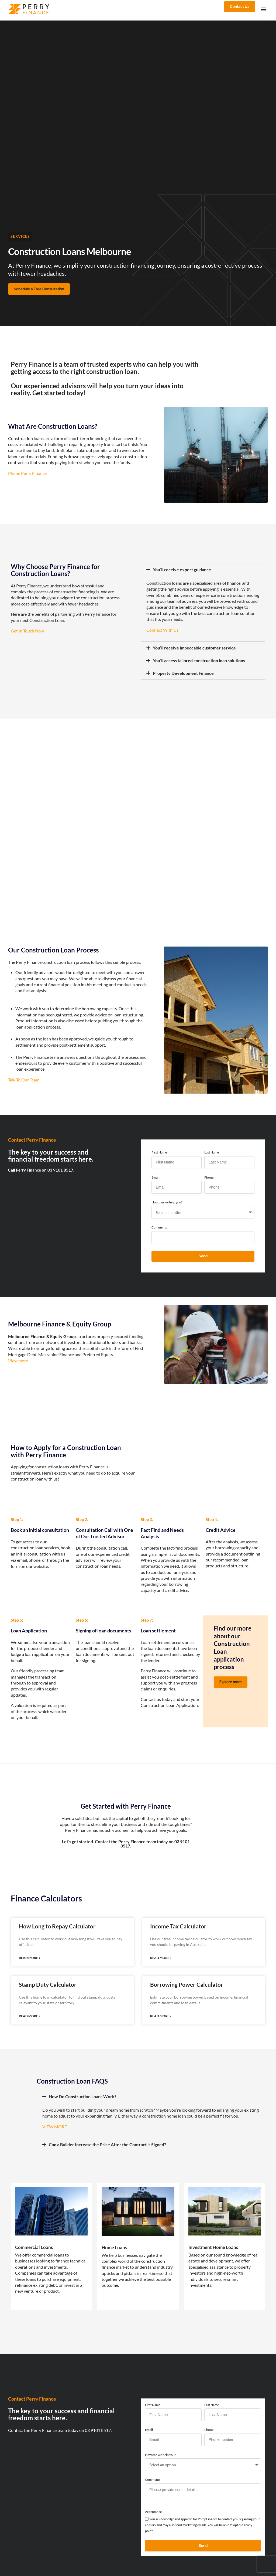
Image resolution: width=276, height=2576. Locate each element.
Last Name (211, 1152)
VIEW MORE (54, 2125)
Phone (208, 1177)
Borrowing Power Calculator (186, 1983)
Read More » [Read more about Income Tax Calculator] (160, 1957)
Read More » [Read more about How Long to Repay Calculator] (29, 1957)
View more (18, 1359)
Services (20, 236)
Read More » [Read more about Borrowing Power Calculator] (160, 2015)
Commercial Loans (34, 2245)
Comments (159, 1227)
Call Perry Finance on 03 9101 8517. (41, 1169)
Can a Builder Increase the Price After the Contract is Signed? (107, 2142)
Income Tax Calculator (178, 1925)
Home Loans (115, 2246)
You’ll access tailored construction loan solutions (199, 660)
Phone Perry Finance (27, 473)
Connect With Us (162, 629)
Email (155, 1177)
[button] (263, 9)
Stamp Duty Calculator (48, 1983)
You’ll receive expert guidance (182, 569)
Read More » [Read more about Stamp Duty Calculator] (29, 2015)
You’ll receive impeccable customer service (194, 647)
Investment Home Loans (214, 2245)
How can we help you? (166, 1202)
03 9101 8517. (98, 2428)
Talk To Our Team (23, 1079)
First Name (159, 1152)
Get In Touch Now (27, 630)
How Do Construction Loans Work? (82, 2095)
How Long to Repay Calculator (57, 1925)
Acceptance (153, 2510)
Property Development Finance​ (183, 672)
